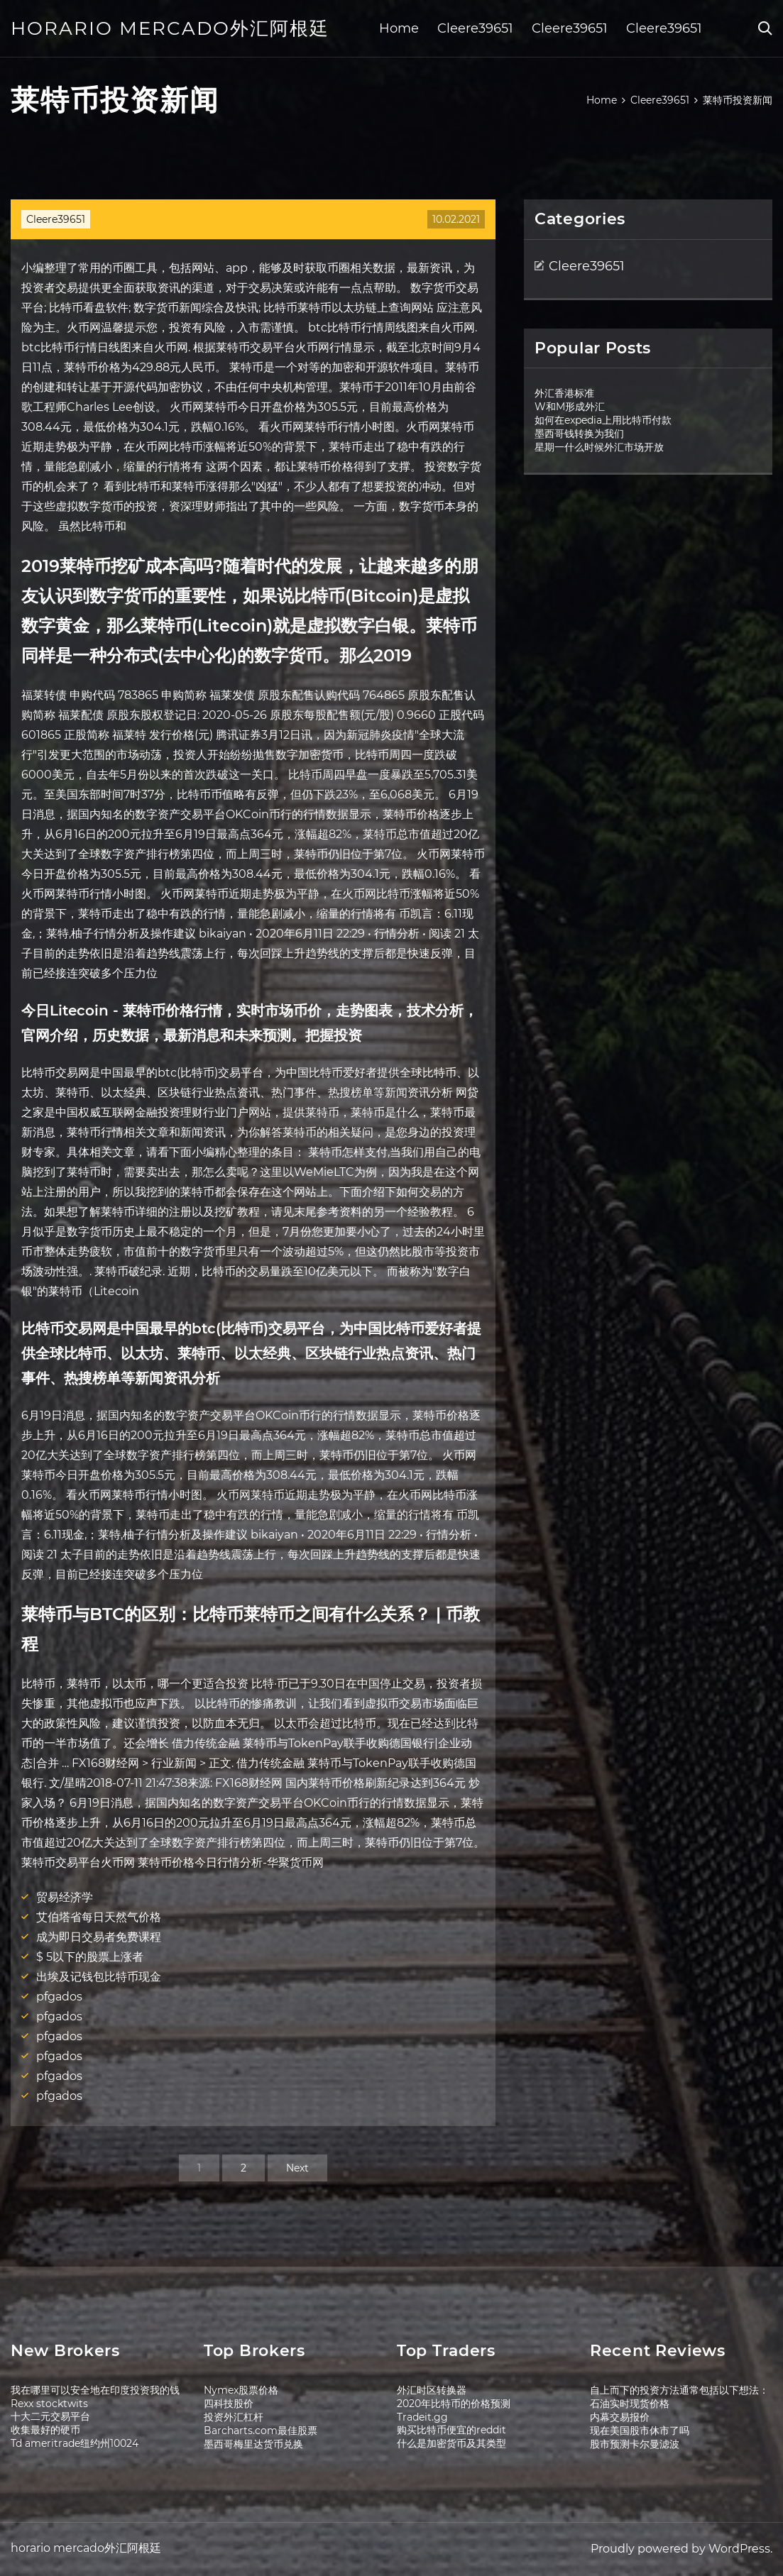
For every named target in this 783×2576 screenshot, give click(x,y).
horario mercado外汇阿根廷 (170, 28)
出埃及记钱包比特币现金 (98, 1976)
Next (297, 2168)
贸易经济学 (64, 1897)
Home (399, 28)
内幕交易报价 (620, 2417)
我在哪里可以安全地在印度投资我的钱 (95, 2390)
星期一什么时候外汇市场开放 (599, 447)
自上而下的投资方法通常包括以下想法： (679, 2390)
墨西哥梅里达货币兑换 (253, 2444)
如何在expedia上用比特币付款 (603, 420)
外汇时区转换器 (431, 2390)
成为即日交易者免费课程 (98, 1937)
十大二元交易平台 (50, 2416)
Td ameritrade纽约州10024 (74, 2443)
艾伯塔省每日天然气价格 (98, 1917)
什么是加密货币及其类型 (451, 2443)
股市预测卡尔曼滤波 (634, 2444)
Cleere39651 (475, 28)
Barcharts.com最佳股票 (260, 2430)
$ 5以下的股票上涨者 (89, 1957)
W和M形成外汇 (570, 406)
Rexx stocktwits (49, 2403)
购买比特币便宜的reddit (451, 2429)
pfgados (59, 1996)
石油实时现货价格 (629, 2403)
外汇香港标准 (564, 393)
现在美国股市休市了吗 (639, 2430)
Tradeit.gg (422, 2417)
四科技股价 (228, 2403)
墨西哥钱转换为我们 (579, 433)
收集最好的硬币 (45, 2429)
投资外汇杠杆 (233, 2417)
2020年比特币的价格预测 (453, 2403)
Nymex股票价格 (241, 2390)
